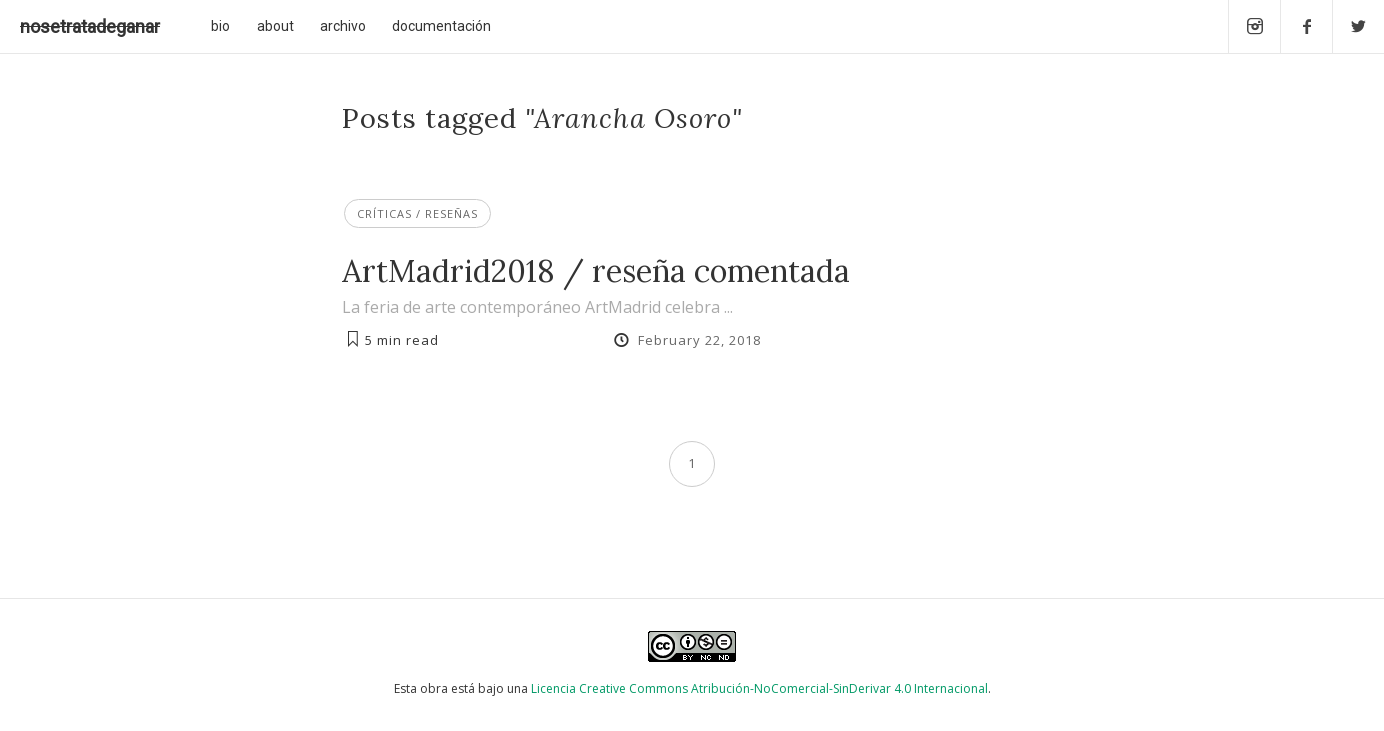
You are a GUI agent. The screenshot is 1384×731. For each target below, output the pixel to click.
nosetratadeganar (90, 26)
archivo (343, 26)
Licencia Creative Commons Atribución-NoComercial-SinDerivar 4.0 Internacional (759, 688)
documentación (441, 26)
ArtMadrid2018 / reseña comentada (596, 270)
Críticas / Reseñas (417, 213)
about (275, 26)
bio (220, 26)
